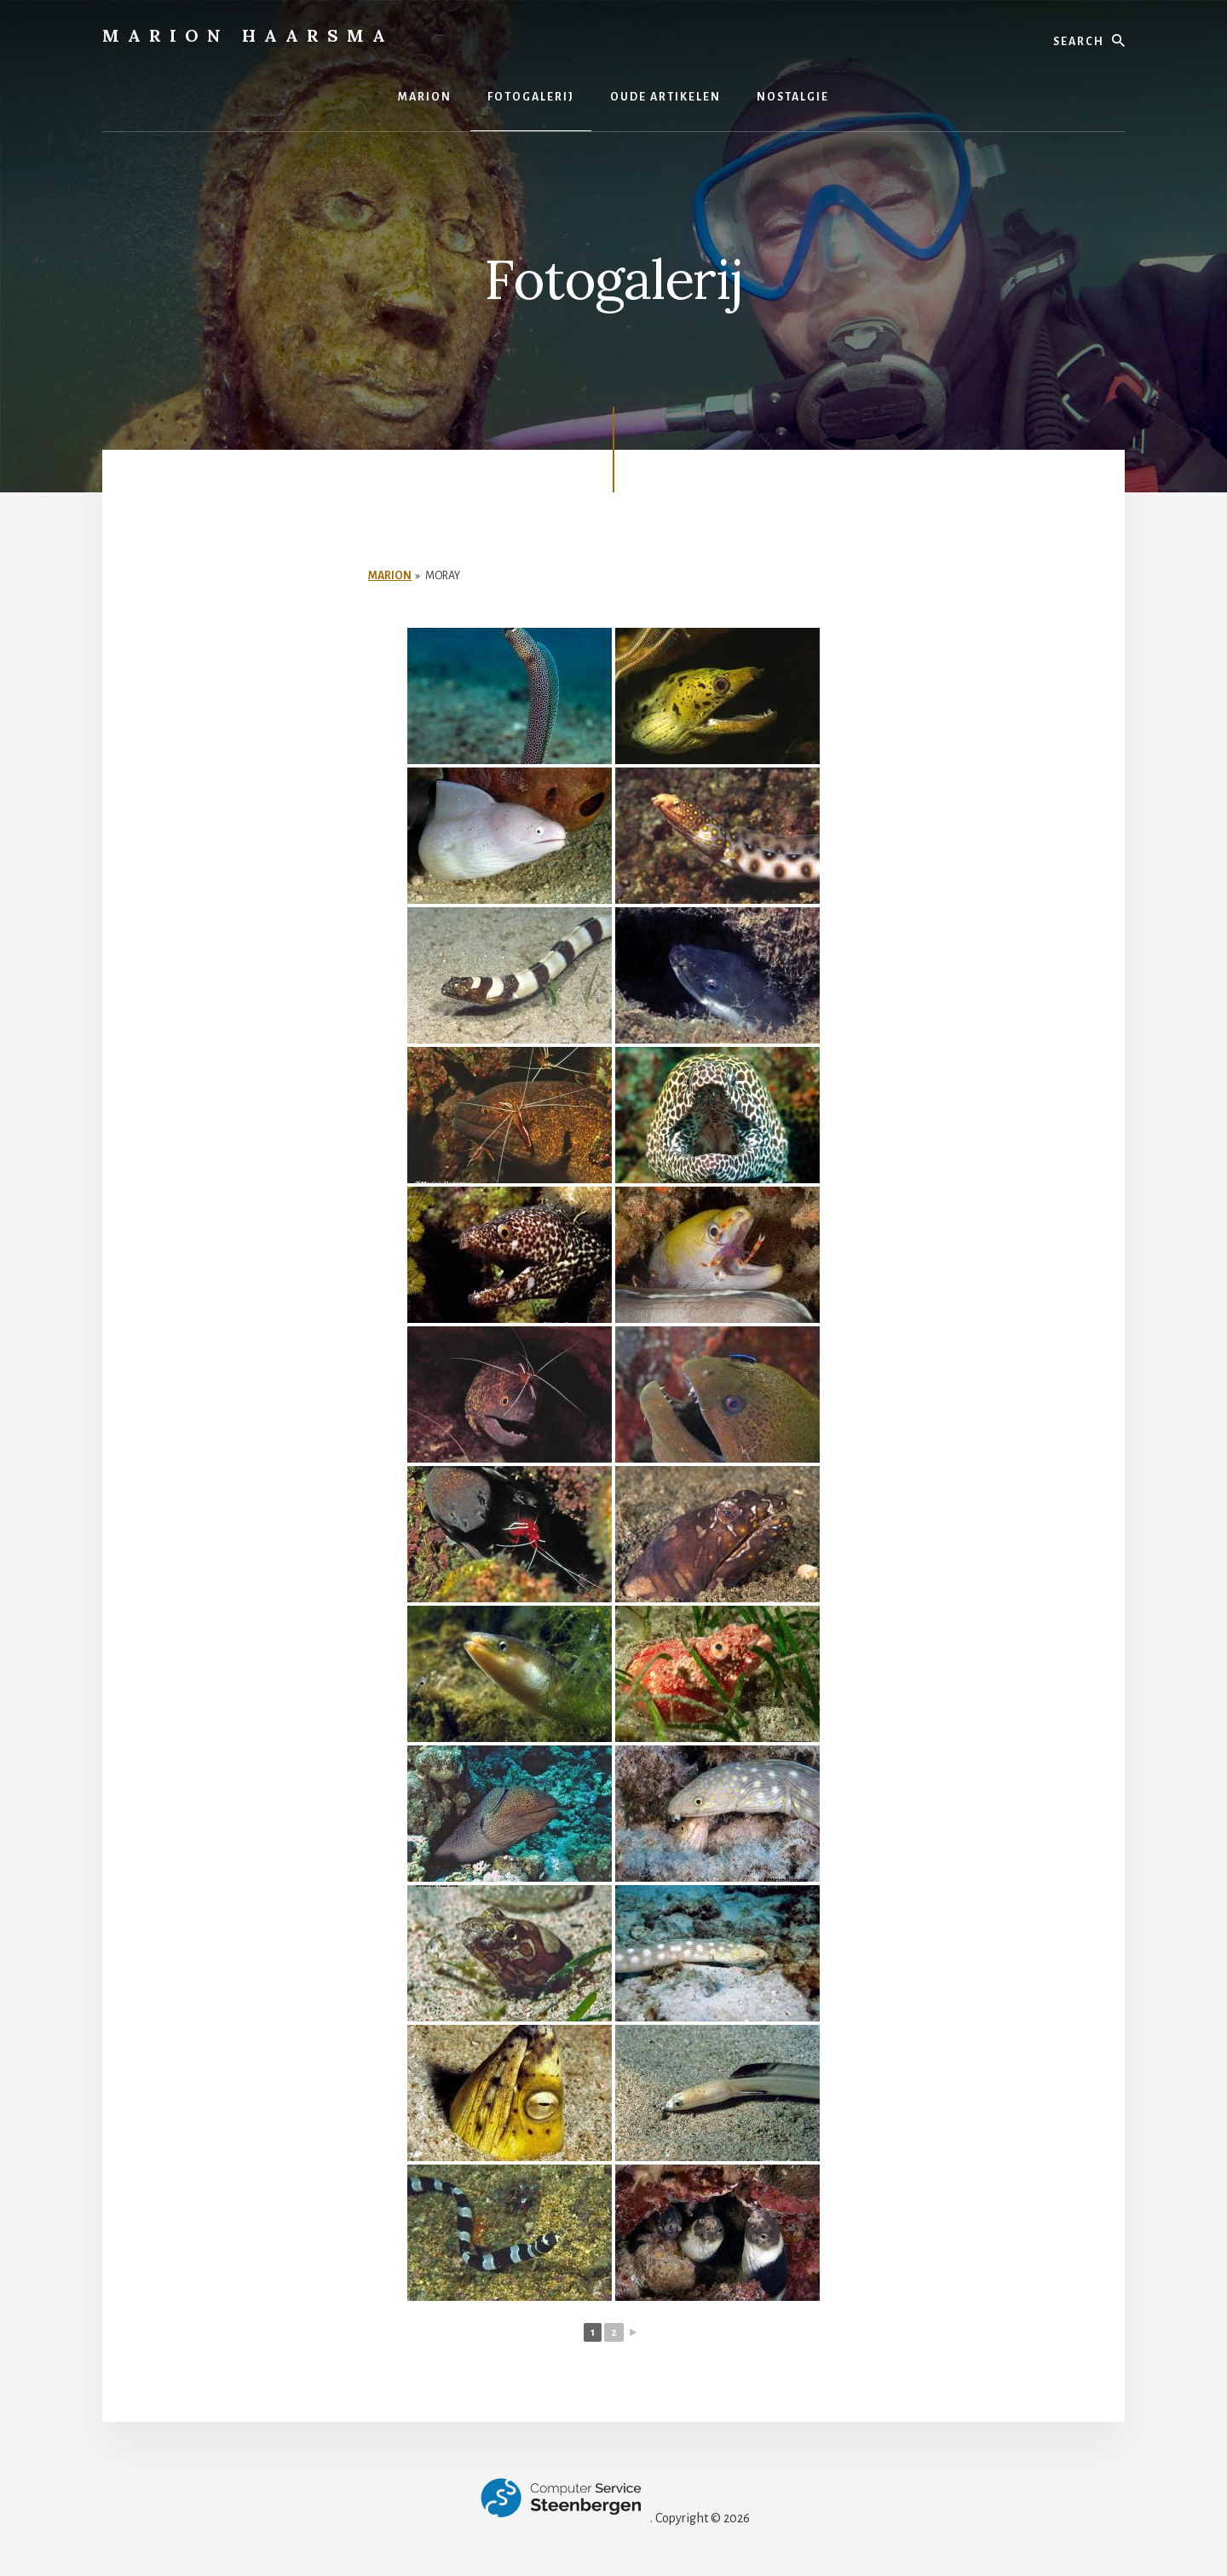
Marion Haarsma (248, 35)
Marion (390, 576)
